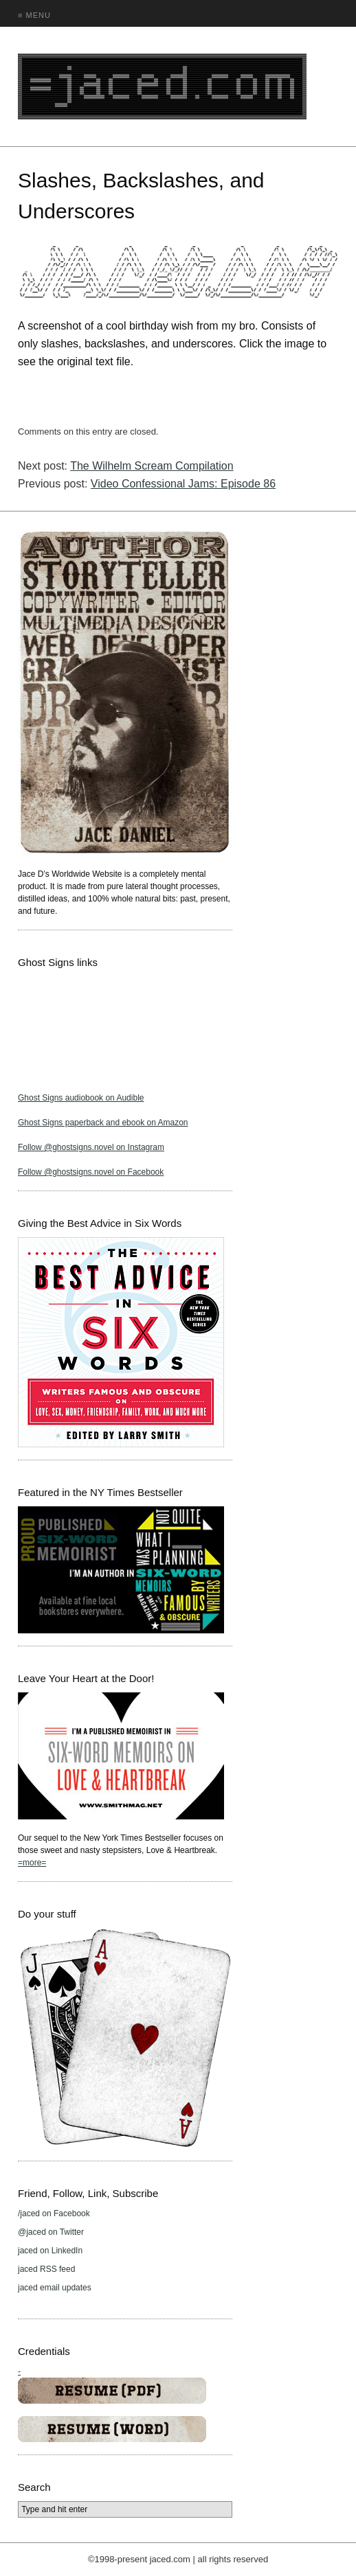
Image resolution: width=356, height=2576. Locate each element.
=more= (32, 1862)
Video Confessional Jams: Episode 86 (183, 484)
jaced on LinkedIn (50, 2250)
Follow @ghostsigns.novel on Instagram (91, 1147)
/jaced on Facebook (54, 2213)
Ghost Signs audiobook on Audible (81, 1098)
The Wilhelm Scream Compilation (151, 466)
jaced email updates (54, 2287)
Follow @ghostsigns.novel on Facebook (91, 1172)
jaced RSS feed (46, 2269)
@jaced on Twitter (51, 2232)
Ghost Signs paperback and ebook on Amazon (103, 1122)
